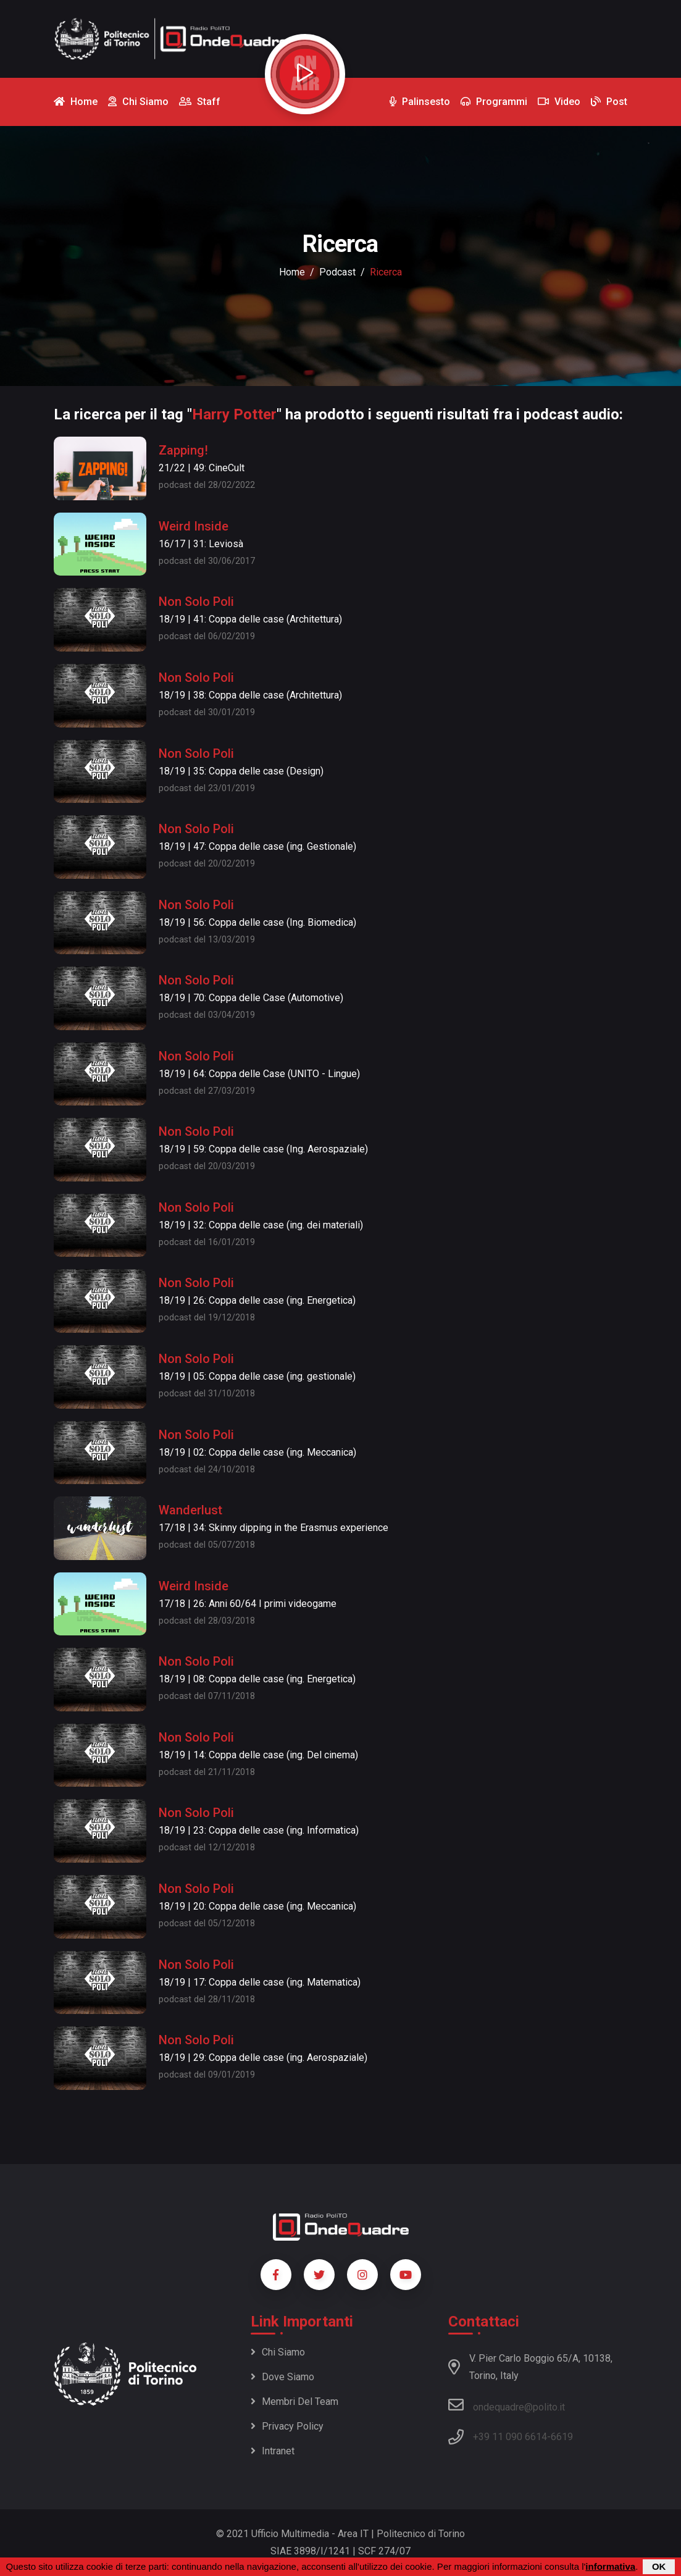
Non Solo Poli (196, 601)
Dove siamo (282, 2377)
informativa (610, 2566)
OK (659, 2566)
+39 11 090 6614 (510, 2437)
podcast (337, 272)
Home (292, 272)
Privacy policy (287, 2426)
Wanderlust (190, 1510)
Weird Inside (193, 526)
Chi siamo (278, 2352)
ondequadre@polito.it (506, 2405)
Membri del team (294, 2401)
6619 (562, 2437)
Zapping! (183, 450)
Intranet (273, 2451)
